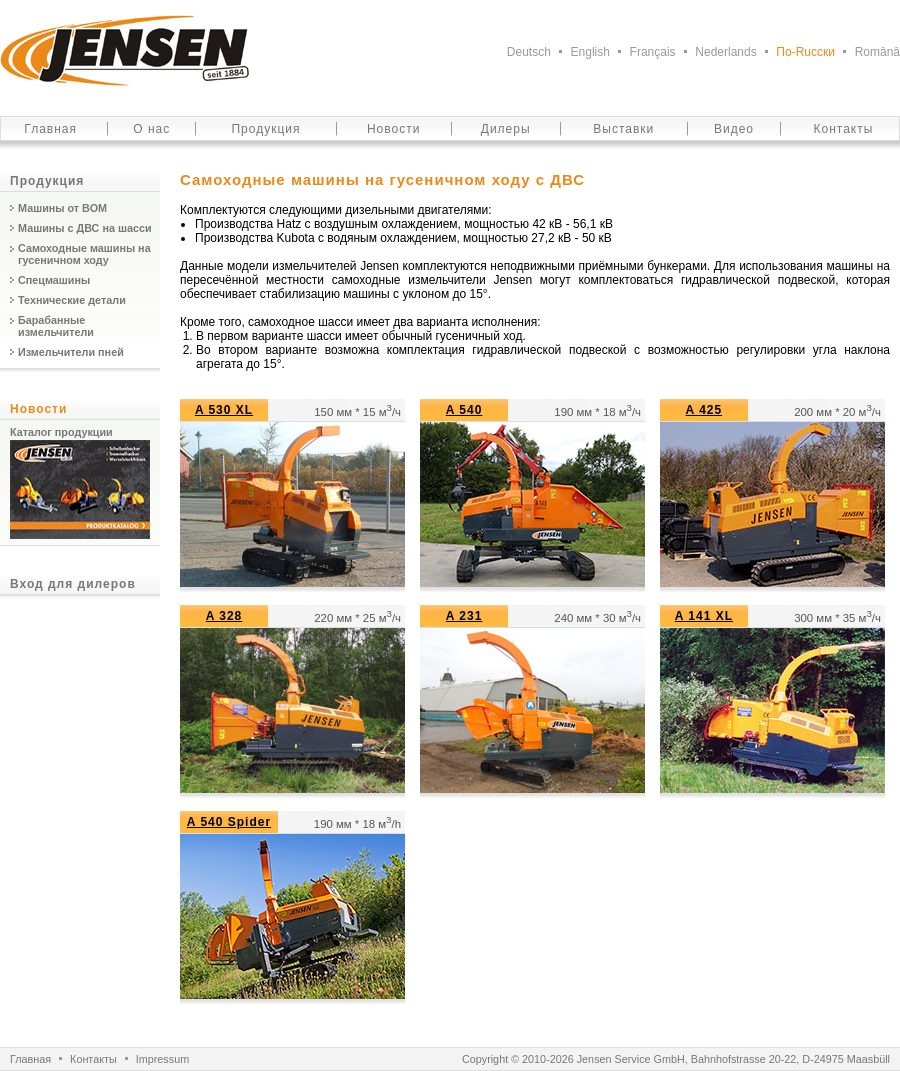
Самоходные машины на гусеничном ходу (84, 254)
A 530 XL (224, 410)
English (590, 52)
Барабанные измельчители (56, 326)
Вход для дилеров (73, 584)
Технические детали (72, 300)
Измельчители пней (71, 352)
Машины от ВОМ (62, 208)
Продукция (265, 129)
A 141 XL (704, 616)
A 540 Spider (229, 822)
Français (653, 52)
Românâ (877, 52)
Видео (734, 129)
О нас (151, 129)
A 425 (704, 410)
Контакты (844, 129)
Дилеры (506, 129)
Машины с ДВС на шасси (85, 228)
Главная (50, 129)
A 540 (464, 410)
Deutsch (529, 52)
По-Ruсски (805, 52)
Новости (393, 129)
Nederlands (725, 52)
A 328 (224, 616)
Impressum (162, 1059)
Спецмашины (54, 280)
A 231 (464, 616)
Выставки (623, 129)
